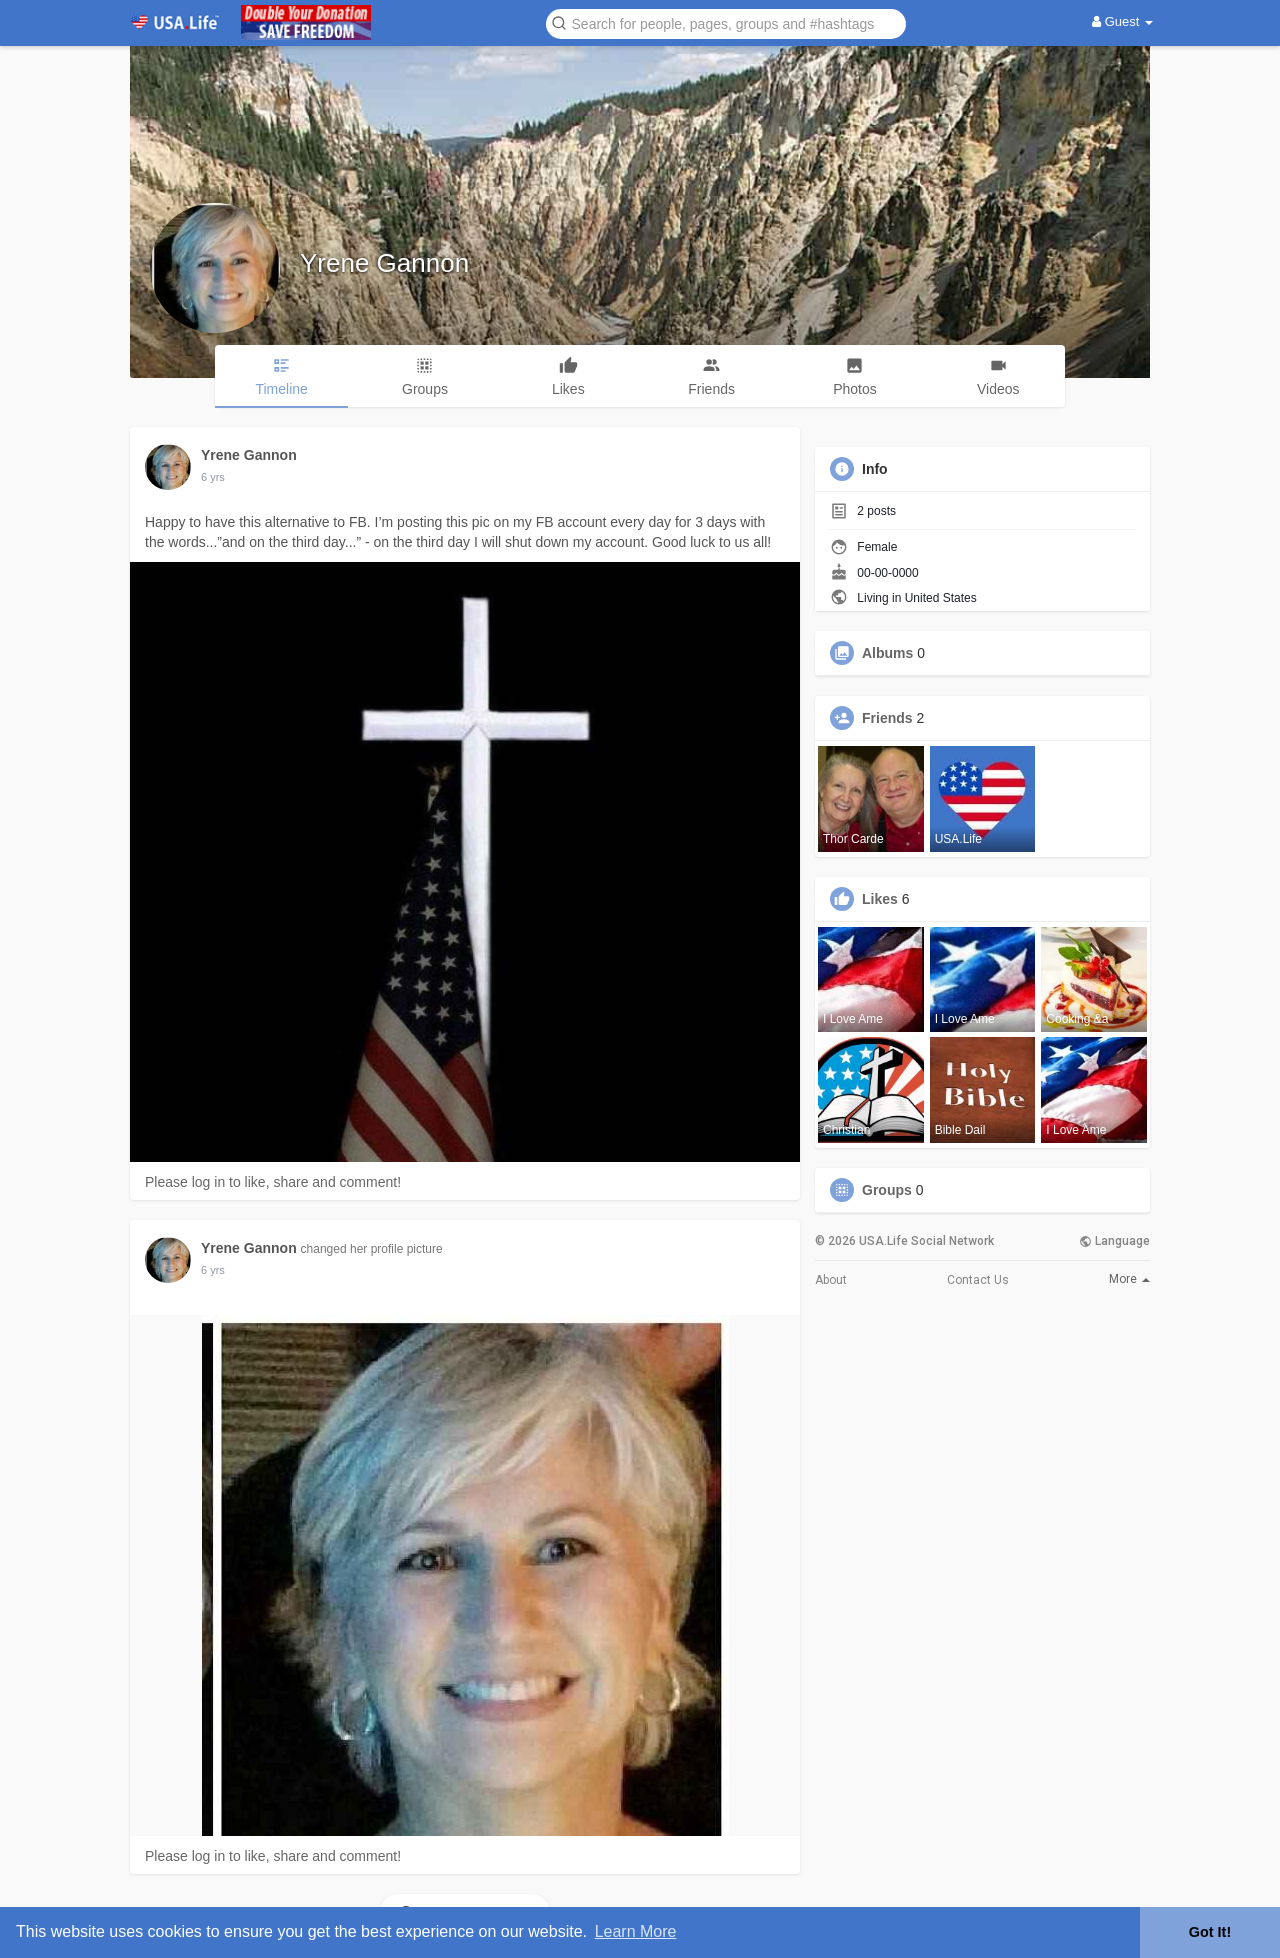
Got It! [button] (1210, 1932)
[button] (726, 22)
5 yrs (213, 477)
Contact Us (978, 1280)
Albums (887, 653)
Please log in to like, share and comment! (273, 1182)
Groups (887, 1190)
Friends (887, 718)
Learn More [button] (636, 1931)
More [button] (1129, 1279)
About (831, 1280)
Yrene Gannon (384, 263)
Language (1114, 1241)
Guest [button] (1122, 21)
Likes (880, 899)
